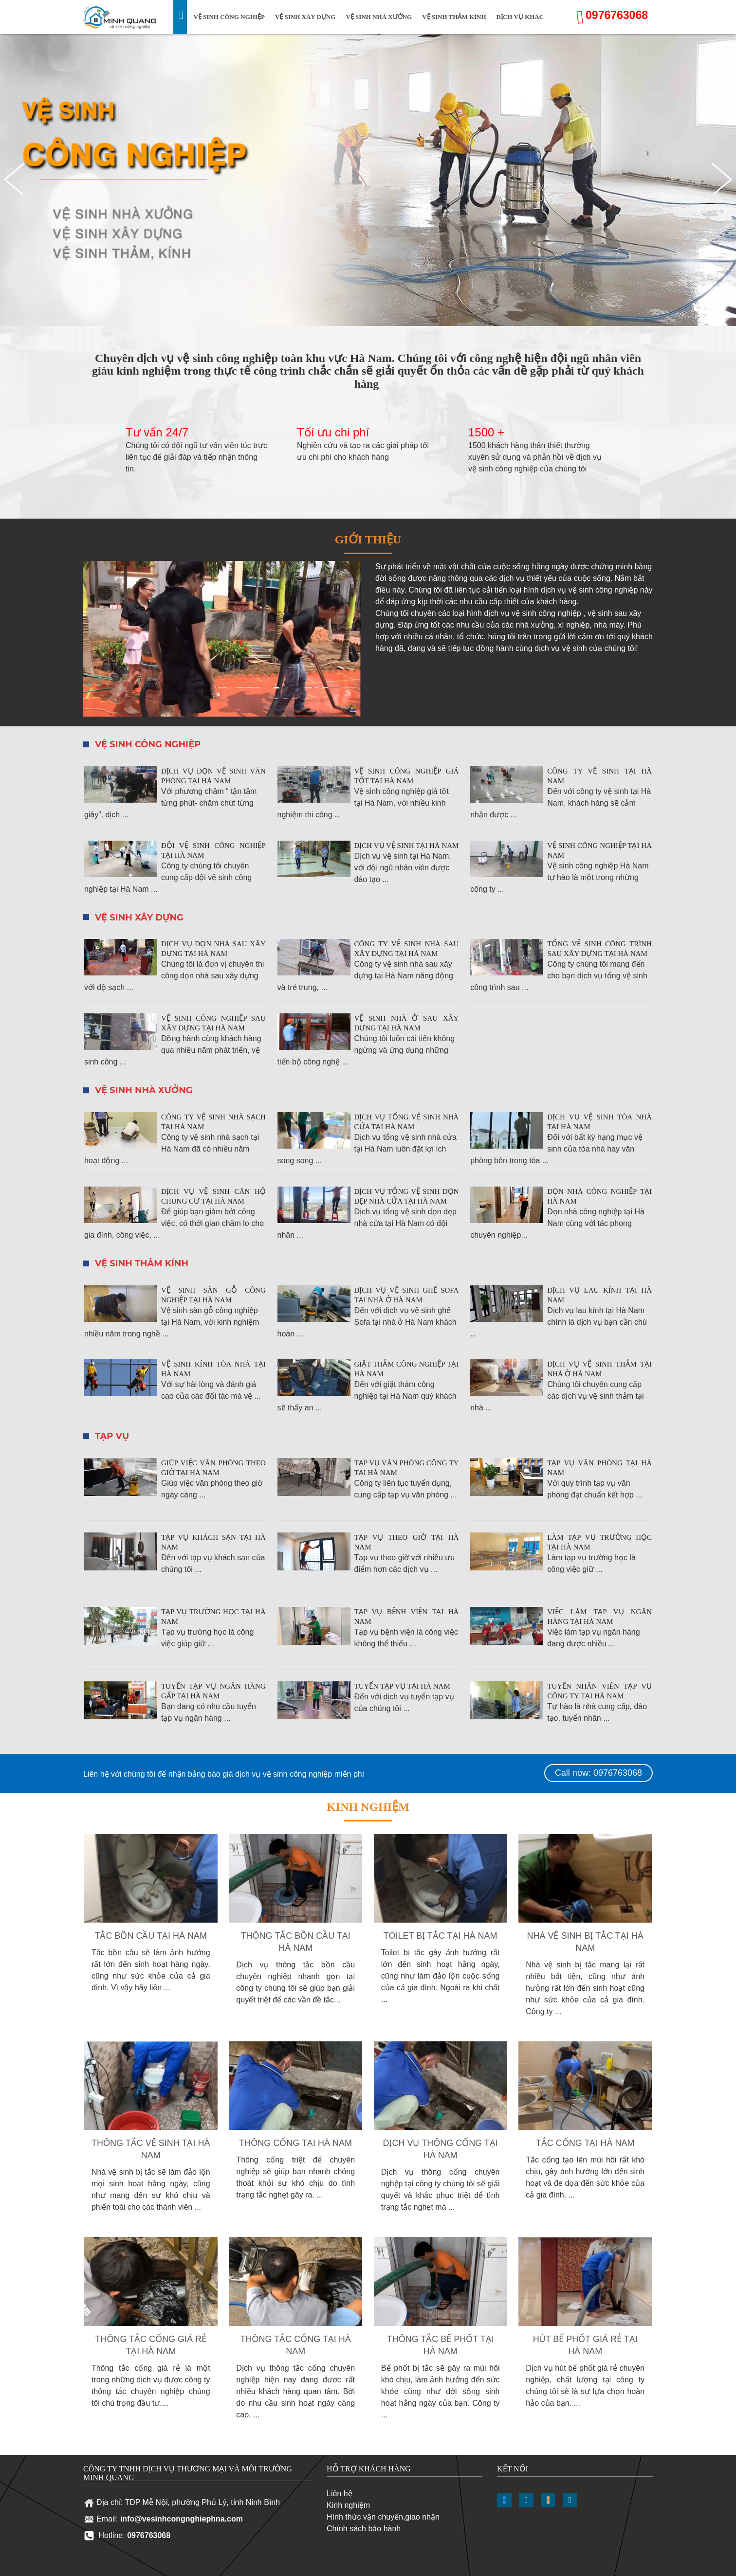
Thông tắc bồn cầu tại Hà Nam (295, 1942)
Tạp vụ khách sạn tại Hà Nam (213, 1542)
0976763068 (617, 15)
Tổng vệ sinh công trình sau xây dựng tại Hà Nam (599, 948)
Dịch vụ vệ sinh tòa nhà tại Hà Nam (599, 1122)
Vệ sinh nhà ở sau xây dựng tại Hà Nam (406, 1023)
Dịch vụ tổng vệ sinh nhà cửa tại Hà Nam (406, 1122)
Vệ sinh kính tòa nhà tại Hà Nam (213, 1369)
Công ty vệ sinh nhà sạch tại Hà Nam (213, 1122)
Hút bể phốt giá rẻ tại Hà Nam (585, 2345)
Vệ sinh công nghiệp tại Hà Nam (599, 850)
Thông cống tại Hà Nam (295, 2143)
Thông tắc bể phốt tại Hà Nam (440, 2345)
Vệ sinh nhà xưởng (379, 16)
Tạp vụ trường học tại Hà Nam (213, 1616)
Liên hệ (339, 2493)
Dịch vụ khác (520, 16)
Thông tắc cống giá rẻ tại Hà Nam (150, 2345)
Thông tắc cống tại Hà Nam (295, 2345)
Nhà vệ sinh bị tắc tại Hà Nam (585, 1942)
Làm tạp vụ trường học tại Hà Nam (599, 1542)
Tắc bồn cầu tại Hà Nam (150, 1936)
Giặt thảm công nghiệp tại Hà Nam (406, 1369)
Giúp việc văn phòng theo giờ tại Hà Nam (213, 1468)
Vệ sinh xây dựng (305, 16)
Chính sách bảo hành (364, 2528)
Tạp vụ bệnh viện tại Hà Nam (406, 1616)
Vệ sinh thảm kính (454, 16)
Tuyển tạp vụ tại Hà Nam (402, 1686)
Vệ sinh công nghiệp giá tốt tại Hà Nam (406, 776)
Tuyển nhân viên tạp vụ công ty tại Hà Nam (599, 1691)
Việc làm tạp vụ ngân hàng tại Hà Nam (599, 1616)
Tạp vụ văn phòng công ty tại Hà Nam (406, 1468)
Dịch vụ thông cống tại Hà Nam (440, 2149)
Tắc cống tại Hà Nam (585, 2143)
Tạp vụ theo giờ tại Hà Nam (406, 1542)
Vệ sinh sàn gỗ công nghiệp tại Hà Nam (213, 1295)
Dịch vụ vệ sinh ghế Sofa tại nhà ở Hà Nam (406, 1295)
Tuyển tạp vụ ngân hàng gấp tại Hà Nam (213, 1691)
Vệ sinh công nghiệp (229, 16)
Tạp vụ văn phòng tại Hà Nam (599, 1468)
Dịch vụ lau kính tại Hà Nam (599, 1295)
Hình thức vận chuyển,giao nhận (383, 2517)
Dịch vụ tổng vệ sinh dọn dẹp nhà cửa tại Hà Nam (406, 1196)
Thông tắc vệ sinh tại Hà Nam (151, 2149)
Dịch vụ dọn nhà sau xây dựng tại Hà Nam (213, 948)
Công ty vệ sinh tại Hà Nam (599, 776)
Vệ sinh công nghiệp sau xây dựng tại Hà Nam (213, 1023)
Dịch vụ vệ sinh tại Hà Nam (406, 845)
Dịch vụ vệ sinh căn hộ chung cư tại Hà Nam (213, 1196)
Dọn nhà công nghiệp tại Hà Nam (599, 1196)
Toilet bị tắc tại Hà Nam (440, 1936)
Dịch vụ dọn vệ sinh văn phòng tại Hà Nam (213, 776)
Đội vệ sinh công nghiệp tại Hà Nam (213, 850)
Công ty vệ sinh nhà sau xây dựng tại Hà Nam (406, 948)
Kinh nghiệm (348, 2505)
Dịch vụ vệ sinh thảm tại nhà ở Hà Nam (599, 1369)
